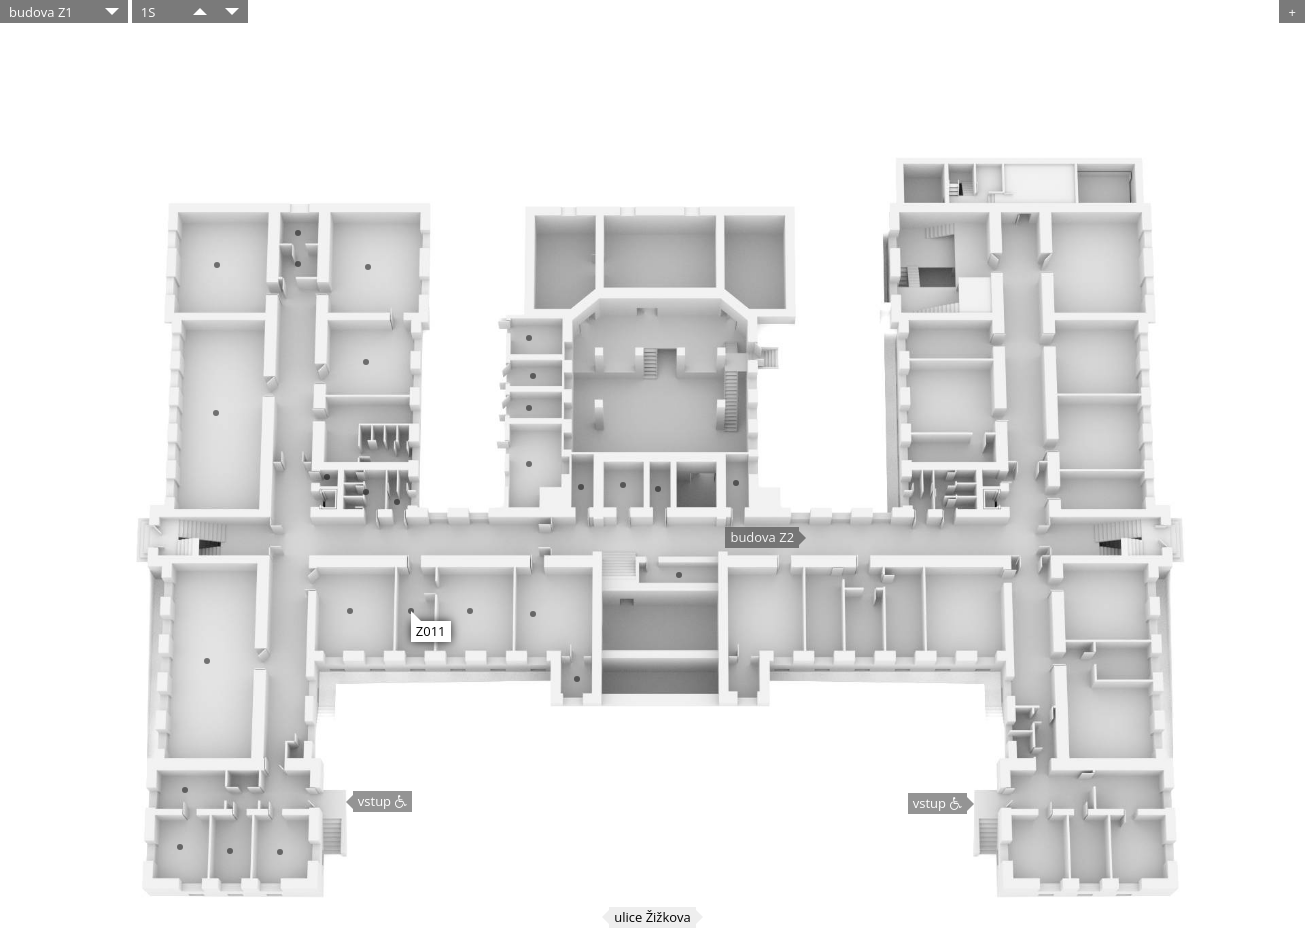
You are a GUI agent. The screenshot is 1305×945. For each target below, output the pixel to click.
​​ (200, 11)
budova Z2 (762, 537)
